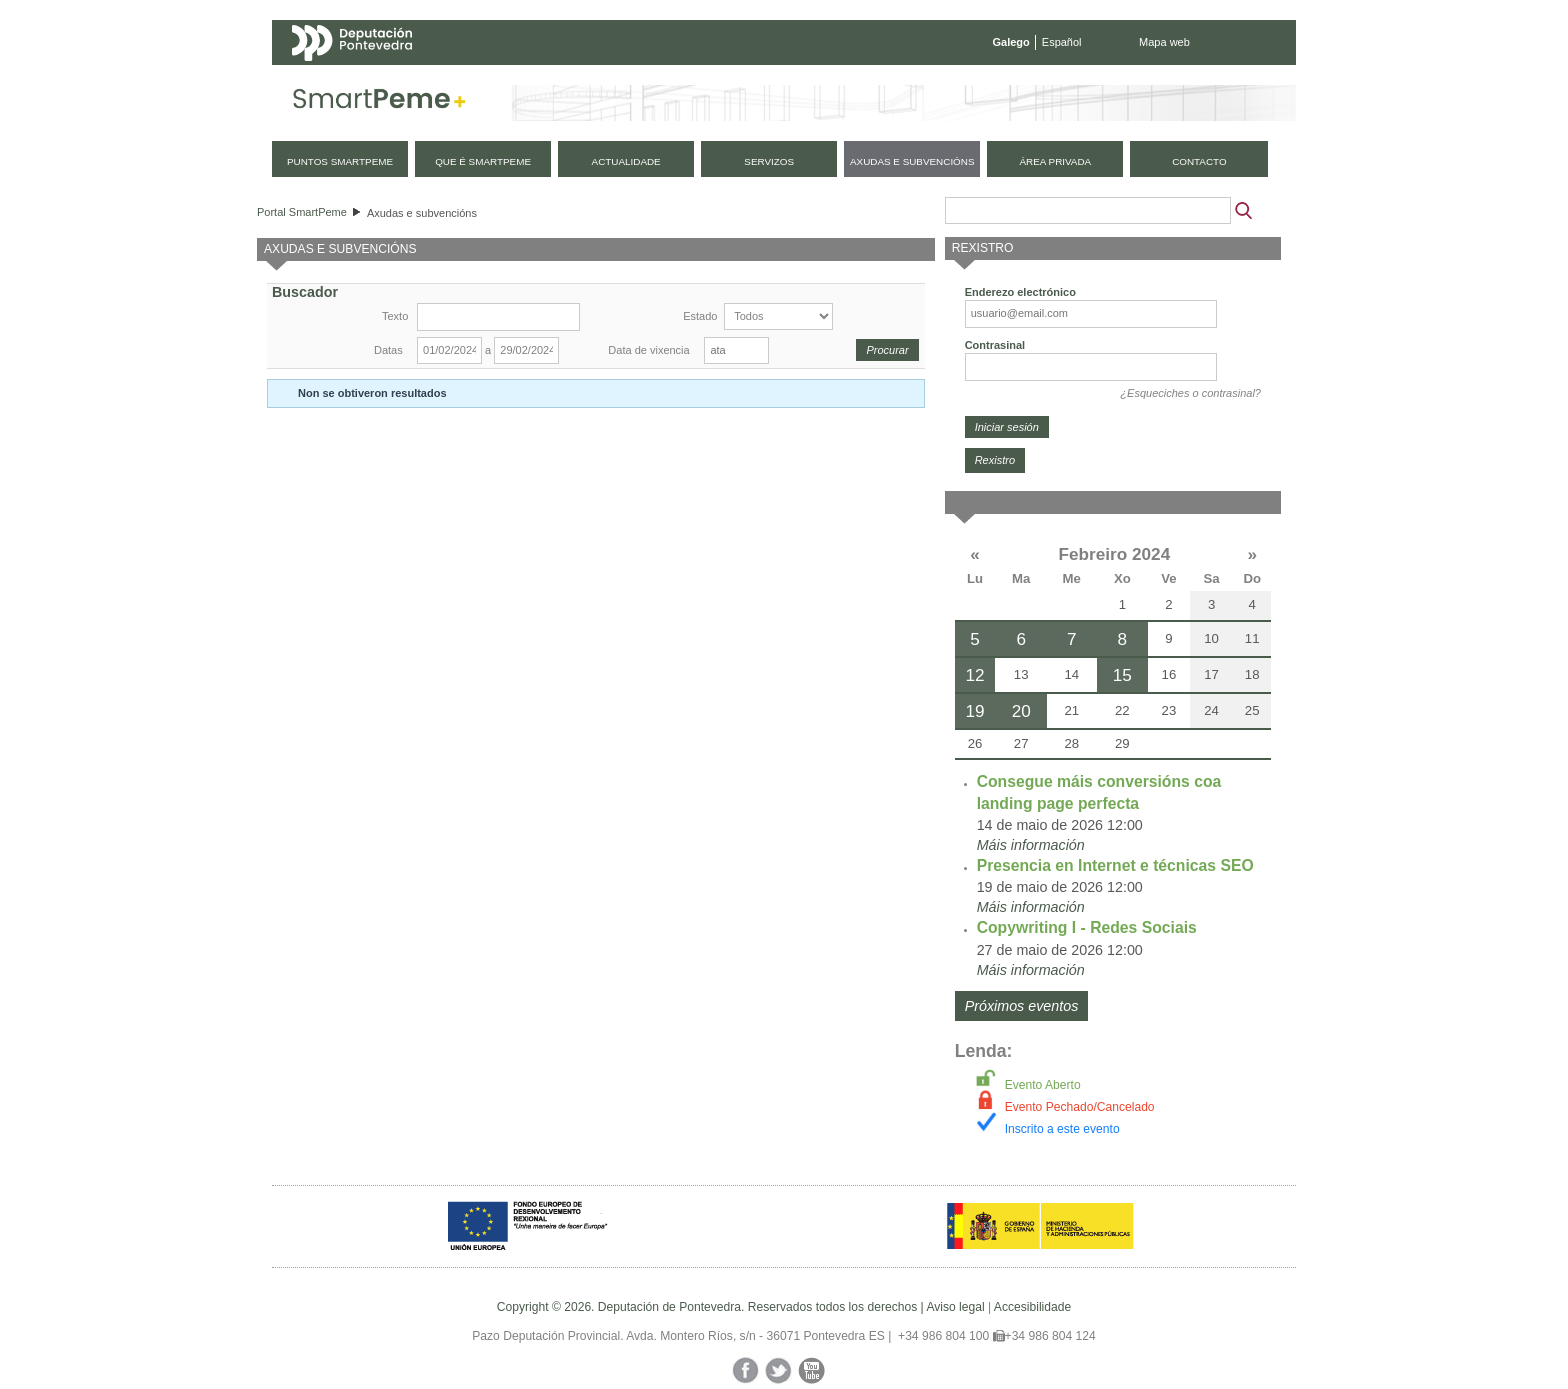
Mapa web (1164, 42)
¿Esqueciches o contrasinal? (1190, 393)
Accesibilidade (1032, 1307)
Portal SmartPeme (302, 212)
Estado (700, 316)
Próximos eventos (1022, 1006)
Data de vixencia (648, 350)
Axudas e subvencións (422, 213)
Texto (395, 316)
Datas (388, 350)
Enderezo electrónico (1020, 292)
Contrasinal (995, 345)
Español (1062, 42)
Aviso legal (955, 1307)
